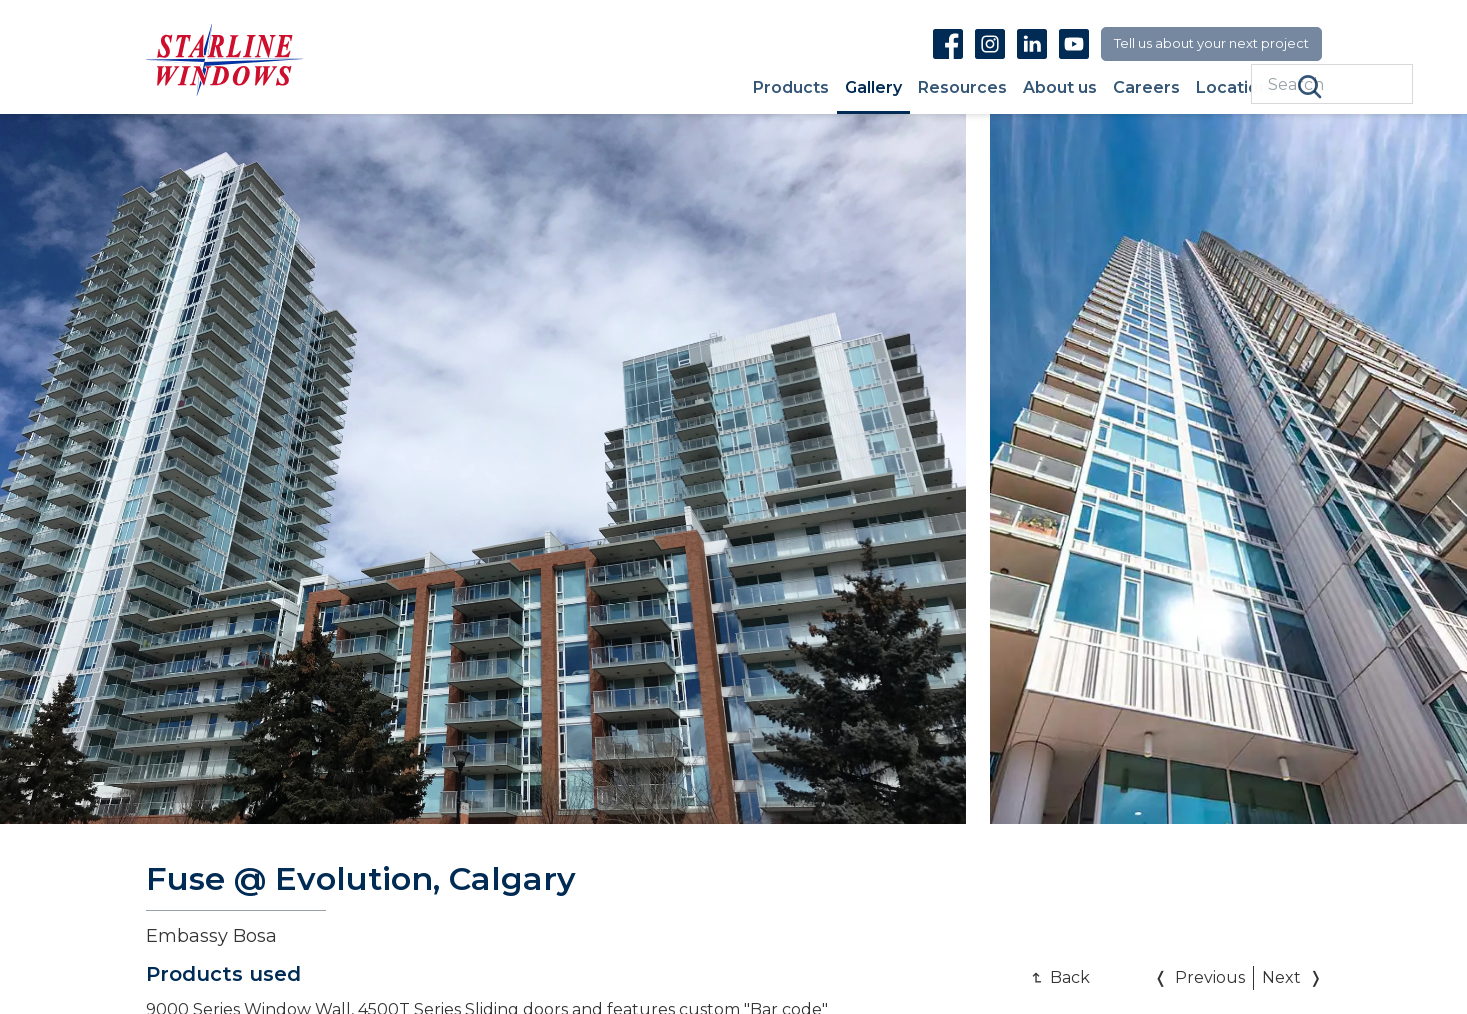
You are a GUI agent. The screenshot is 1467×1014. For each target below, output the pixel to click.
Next (1281, 977)
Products (791, 88)
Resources (962, 88)
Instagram (990, 43)
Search (1310, 87)
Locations (1237, 88)
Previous (1210, 977)
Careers (1146, 88)
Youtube (1074, 43)
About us (1060, 88)
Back (1070, 977)
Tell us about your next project (1211, 43)
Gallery (873, 88)
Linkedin (1032, 43)
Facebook (948, 43)
